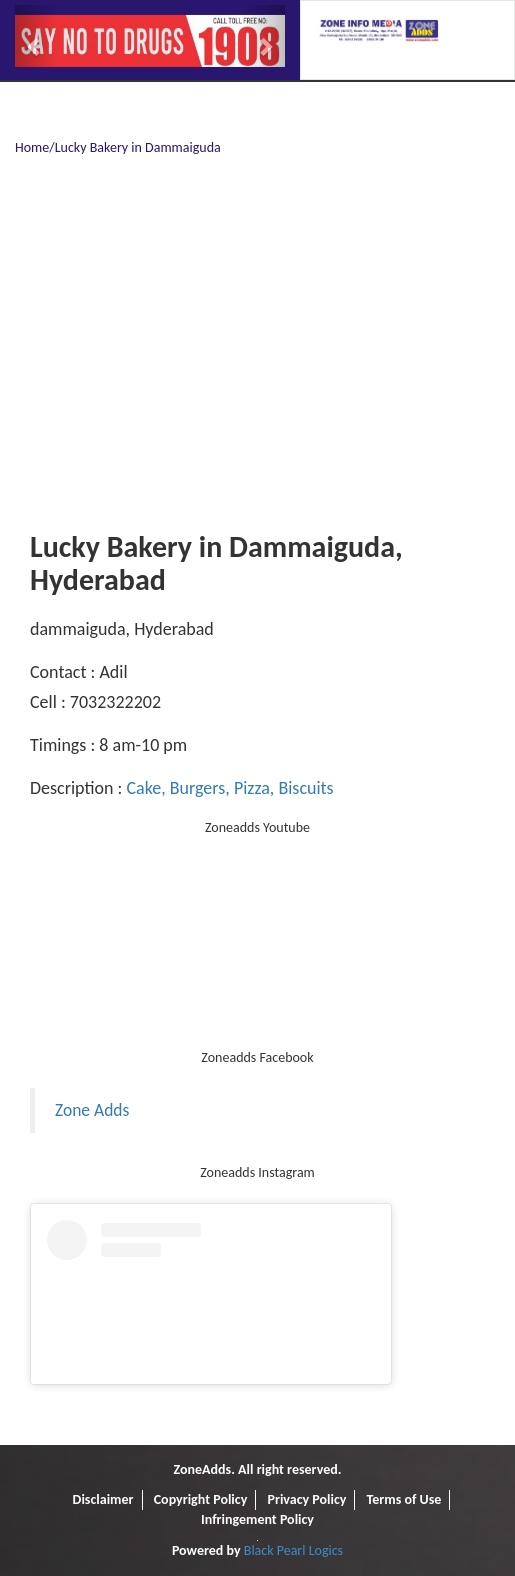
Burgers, (198, 788)
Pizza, (252, 788)
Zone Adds (92, 1110)
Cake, (145, 788)
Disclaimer (103, 1499)
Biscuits (303, 788)
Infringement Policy (257, 1519)
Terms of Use (404, 1499)
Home (32, 147)
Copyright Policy (201, 1499)
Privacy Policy (306, 1499)
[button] (35, 36)
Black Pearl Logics (293, 1550)
